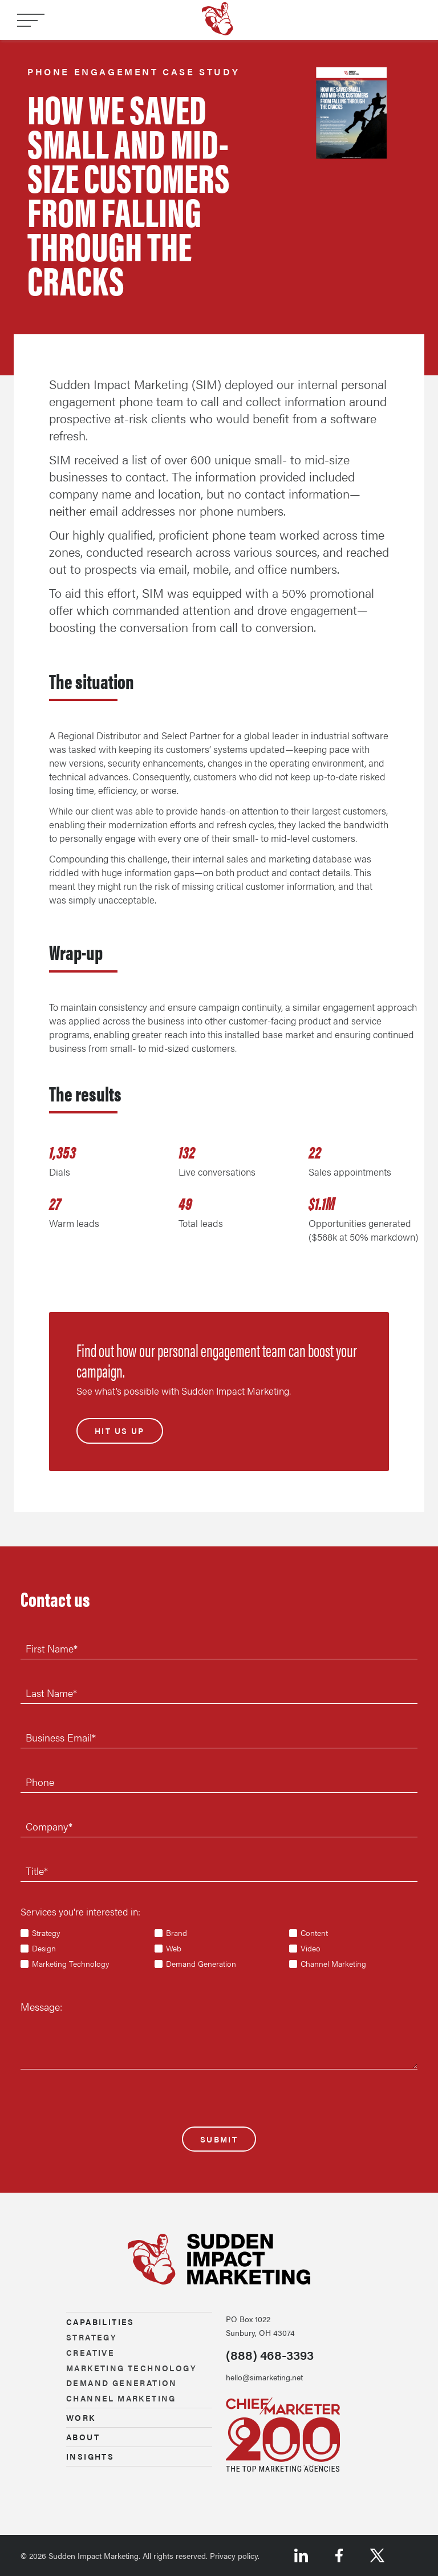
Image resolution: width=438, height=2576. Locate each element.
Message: (41, 2006)
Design (44, 1948)
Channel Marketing (333, 1964)
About (83, 2437)
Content (314, 1933)
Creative (90, 2352)
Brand (176, 1933)
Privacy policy (234, 2555)
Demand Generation (201, 1964)
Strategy (46, 1933)
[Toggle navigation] (30, 20)
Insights (90, 2456)
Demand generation (121, 2382)
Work (81, 2417)
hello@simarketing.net (264, 2377)
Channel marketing (121, 2398)
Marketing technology (131, 2368)
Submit (219, 2139)
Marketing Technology (71, 1964)
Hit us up (120, 1430)
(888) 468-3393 (270, 2354)
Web (173, 1948)
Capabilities (100, 2321)
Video (311, 1948)
